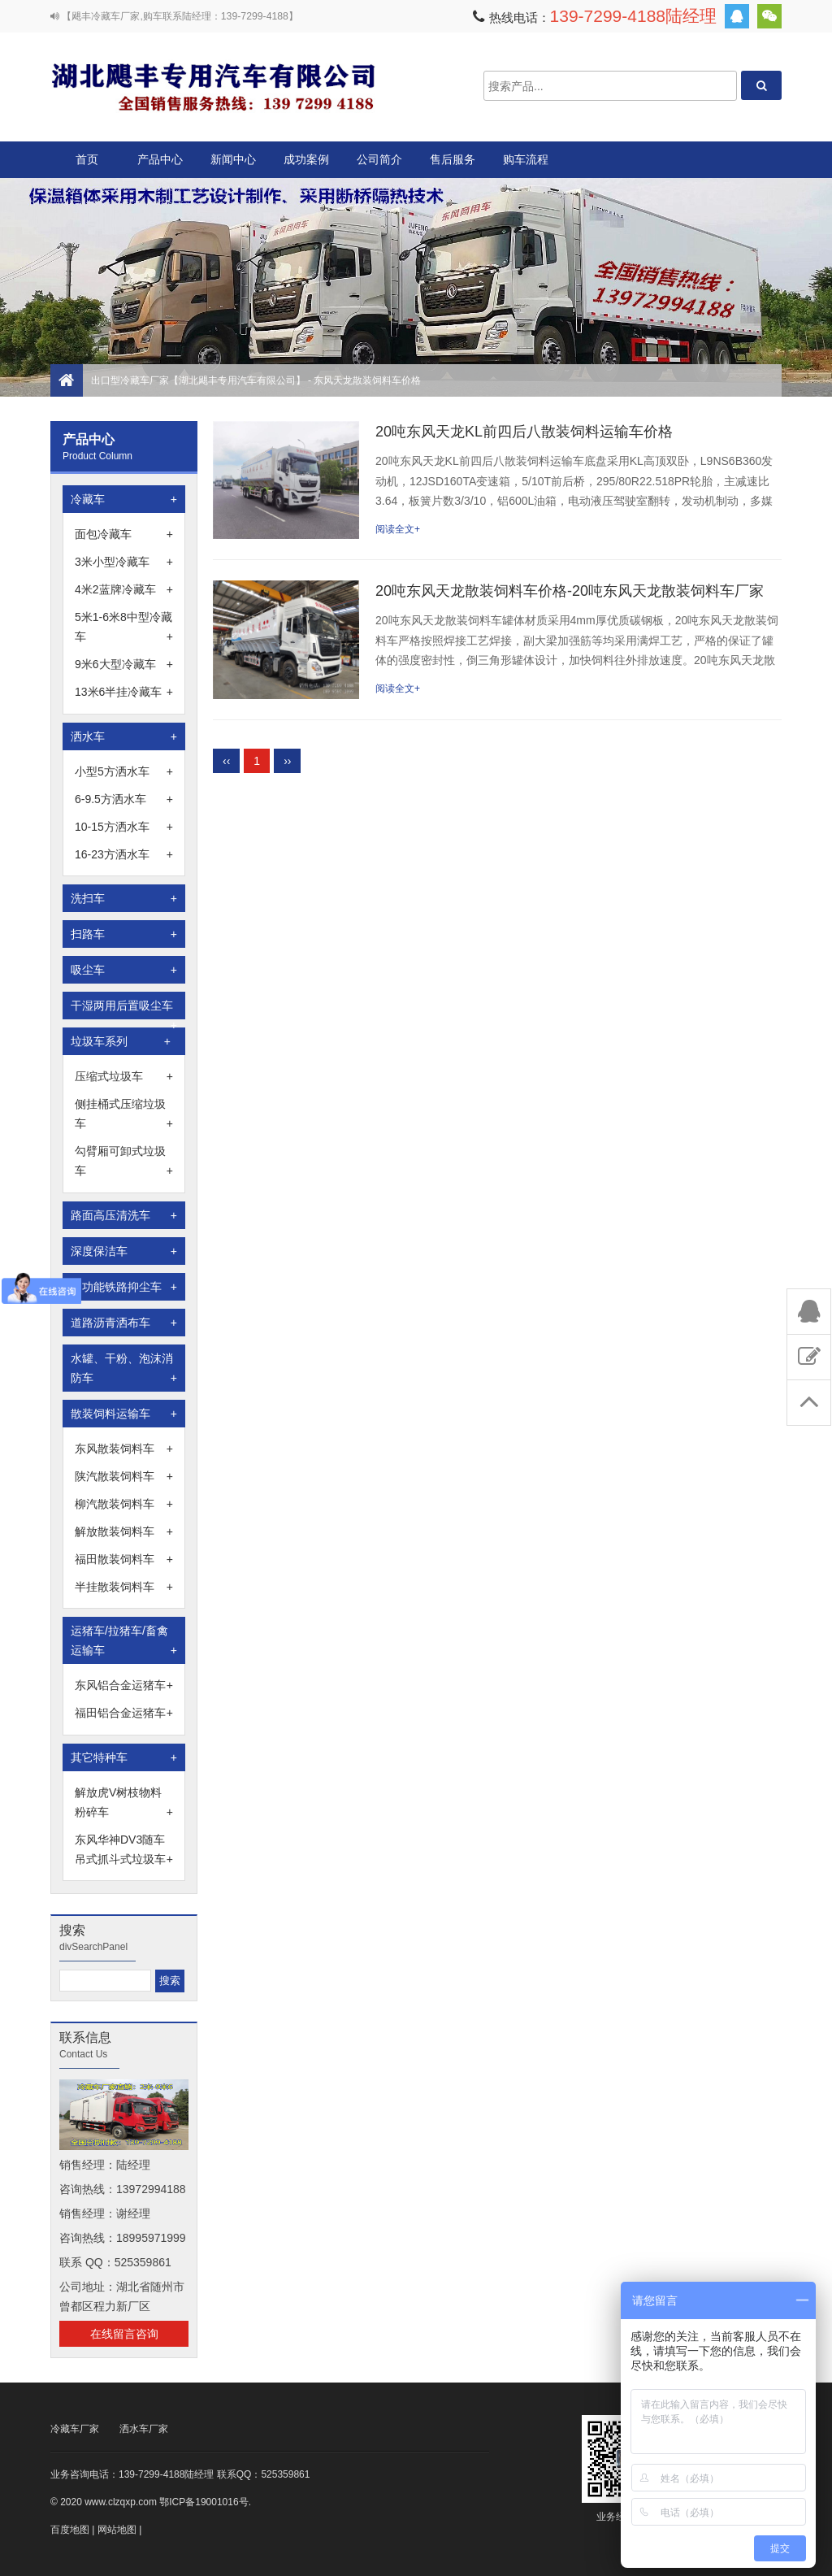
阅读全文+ (397, 529)
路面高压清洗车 (124, 1215)
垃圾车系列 (121, 1041)
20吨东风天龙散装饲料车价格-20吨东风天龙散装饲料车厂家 (569, 591)
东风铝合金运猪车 (124, 1685)
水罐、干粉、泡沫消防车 (124, 1370)
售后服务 (452, 159)
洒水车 (124, 736)
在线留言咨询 (124, 2333)
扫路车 (124, 934)
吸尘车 (124, 970)
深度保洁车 (124, 1251)
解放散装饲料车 (124, 1531)
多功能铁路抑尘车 (124, 1287)
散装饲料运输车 (124, 1413)
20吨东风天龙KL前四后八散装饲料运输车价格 (524, 432)
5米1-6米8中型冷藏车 (124, 628)
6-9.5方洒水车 (124, 799)
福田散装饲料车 (124, 1559)
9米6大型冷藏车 (124, 664)
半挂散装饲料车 (124, 1586)
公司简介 (379, 159)
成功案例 (306, 159)
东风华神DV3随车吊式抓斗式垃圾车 (124, 1851)
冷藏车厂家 (74, 2429)
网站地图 (117, 2529)
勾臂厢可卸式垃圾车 (124, 1162)
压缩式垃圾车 (124, 1076)
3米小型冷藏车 (124, 561)
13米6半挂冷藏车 (124, 692)
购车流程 (525, 159)
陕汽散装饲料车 (124, 1476)
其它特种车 (124, 1757)
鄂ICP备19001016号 (203, 2502)
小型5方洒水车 (124, 771)
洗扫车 (124, 898)
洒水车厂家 (143, 2429)
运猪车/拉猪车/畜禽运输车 (124, 1642)
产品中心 (160, 165)
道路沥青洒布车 (124, 1322)
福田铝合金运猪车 (124, 1712)
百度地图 (69, 2529)
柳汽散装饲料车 (124, 1504)
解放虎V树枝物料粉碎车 (124, 1804)
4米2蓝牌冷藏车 (124, 589)
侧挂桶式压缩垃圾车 (124, 1115)
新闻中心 (233, 159)
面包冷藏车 (124, 534)
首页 (87, 159)
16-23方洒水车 (124, 854)
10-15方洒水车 (124, 826)
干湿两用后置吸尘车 (124, 1009)
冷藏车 (124, 499)
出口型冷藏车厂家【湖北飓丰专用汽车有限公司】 (212, 86)
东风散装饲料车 (124, 1448)
